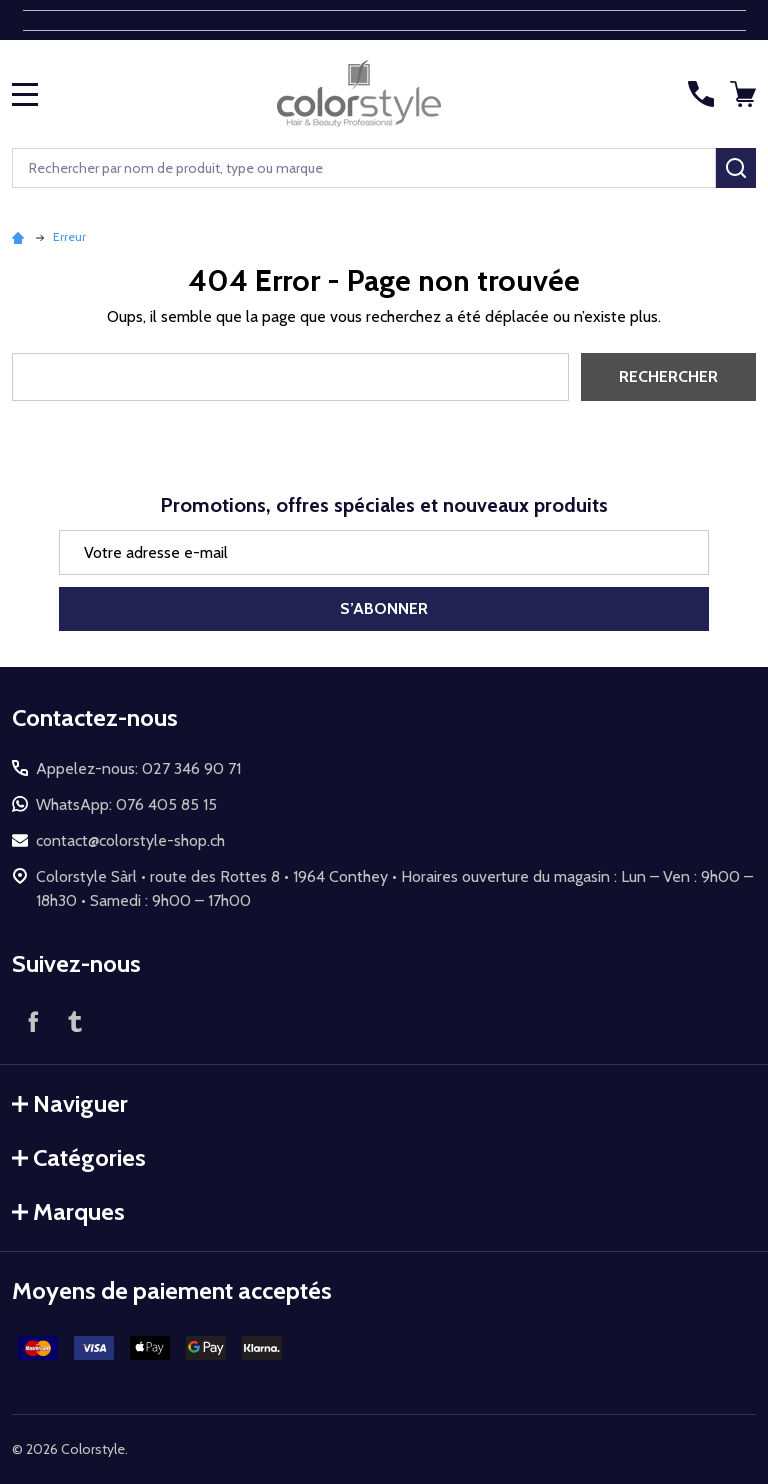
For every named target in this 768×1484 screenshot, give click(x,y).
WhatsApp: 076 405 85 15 (126, 804)
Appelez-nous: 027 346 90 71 (138, 768)
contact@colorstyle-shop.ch (130, 840)
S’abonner (384, 608)
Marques (68, 1211)
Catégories (79, 1157)
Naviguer (70, 1103)
